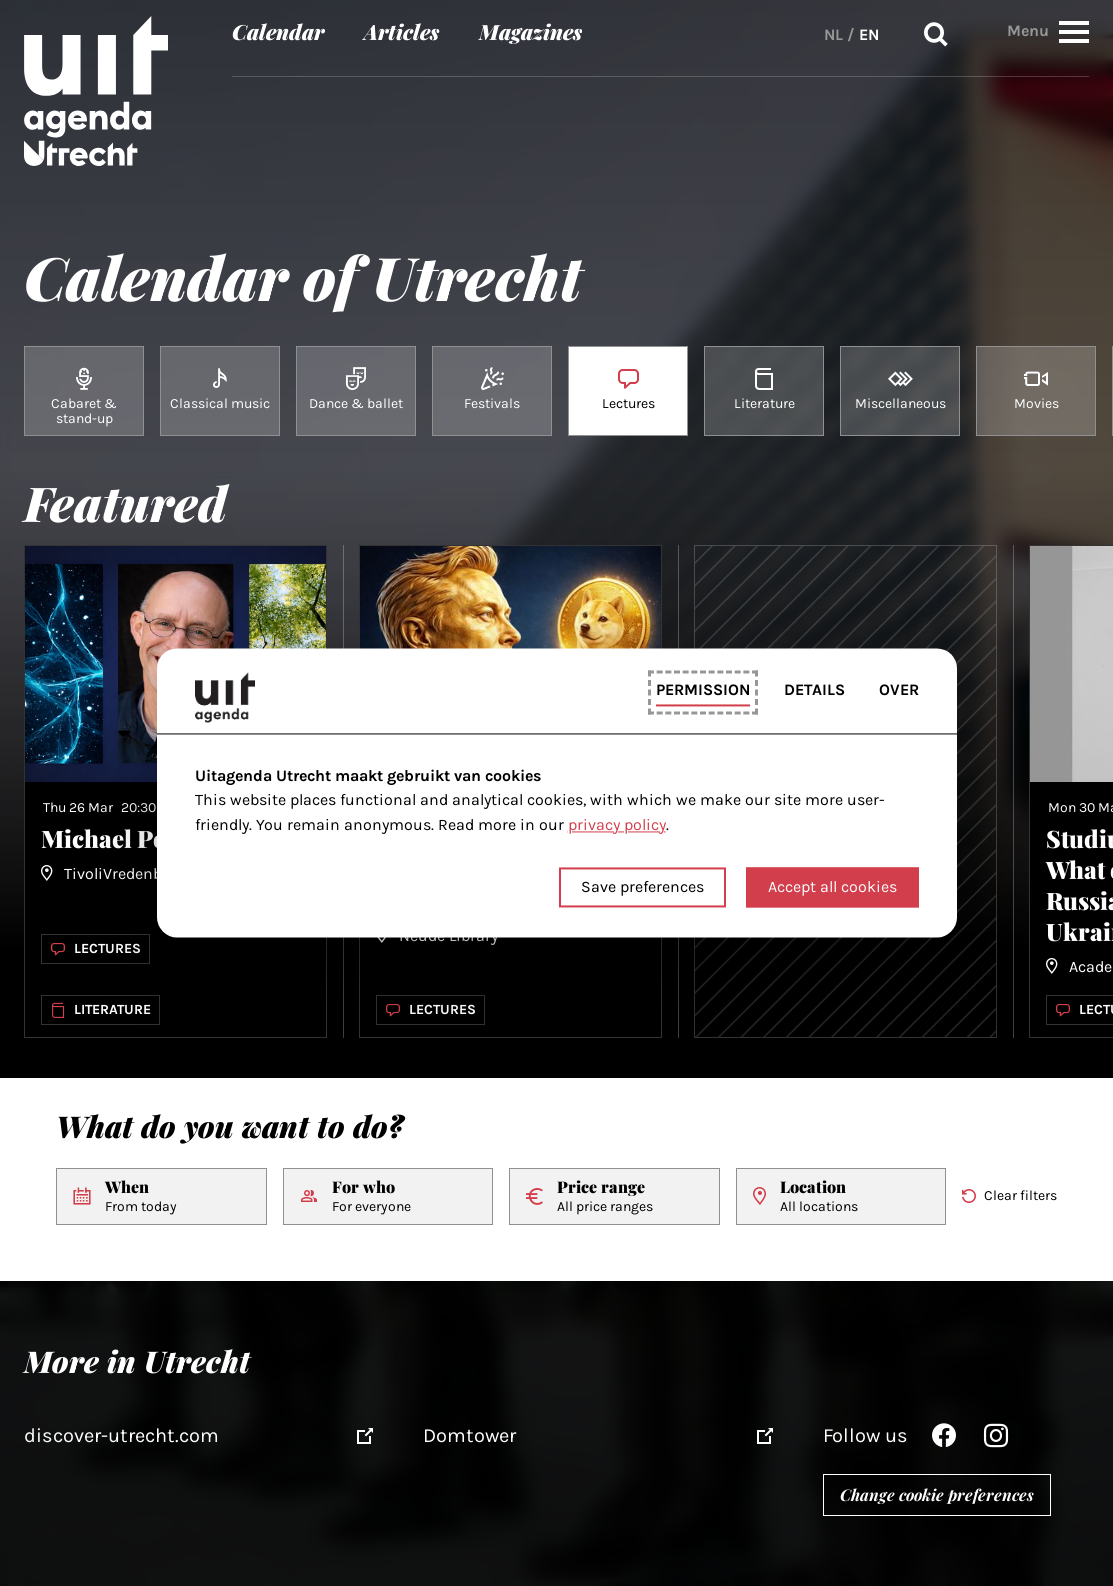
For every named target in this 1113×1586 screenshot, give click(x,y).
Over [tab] (899, 689)
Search (936, 34)
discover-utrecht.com (121, 1435)
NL (833, 34)
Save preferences (642, 887)
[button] (1074, 31)
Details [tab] (814, 689)
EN (869, 34)
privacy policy (617, 824)
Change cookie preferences (937, 1494)
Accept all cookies (832, 887)
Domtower (469, 1435)
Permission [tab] (703, 689)
